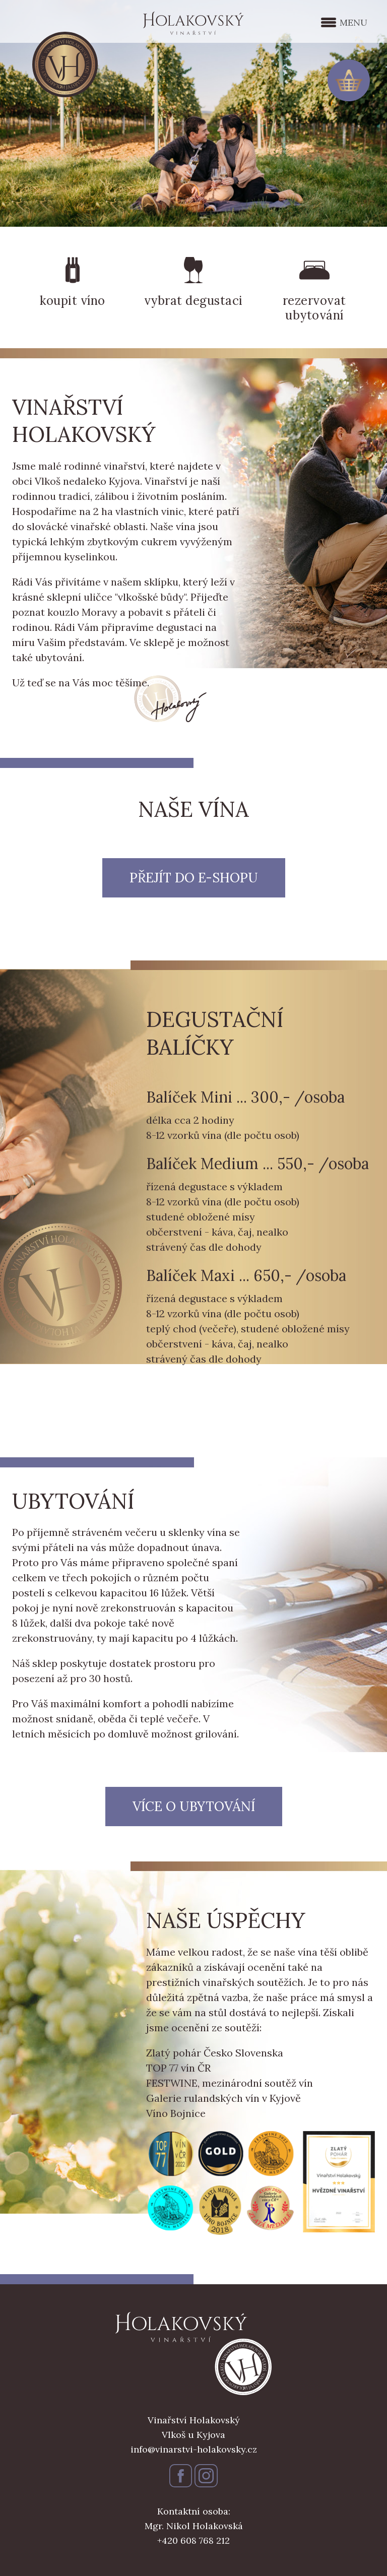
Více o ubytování (194, 1806)
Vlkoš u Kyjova (193, 2434)
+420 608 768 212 (193, 2540)
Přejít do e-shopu (194, 877)
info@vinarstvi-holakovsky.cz (194, 2449)
